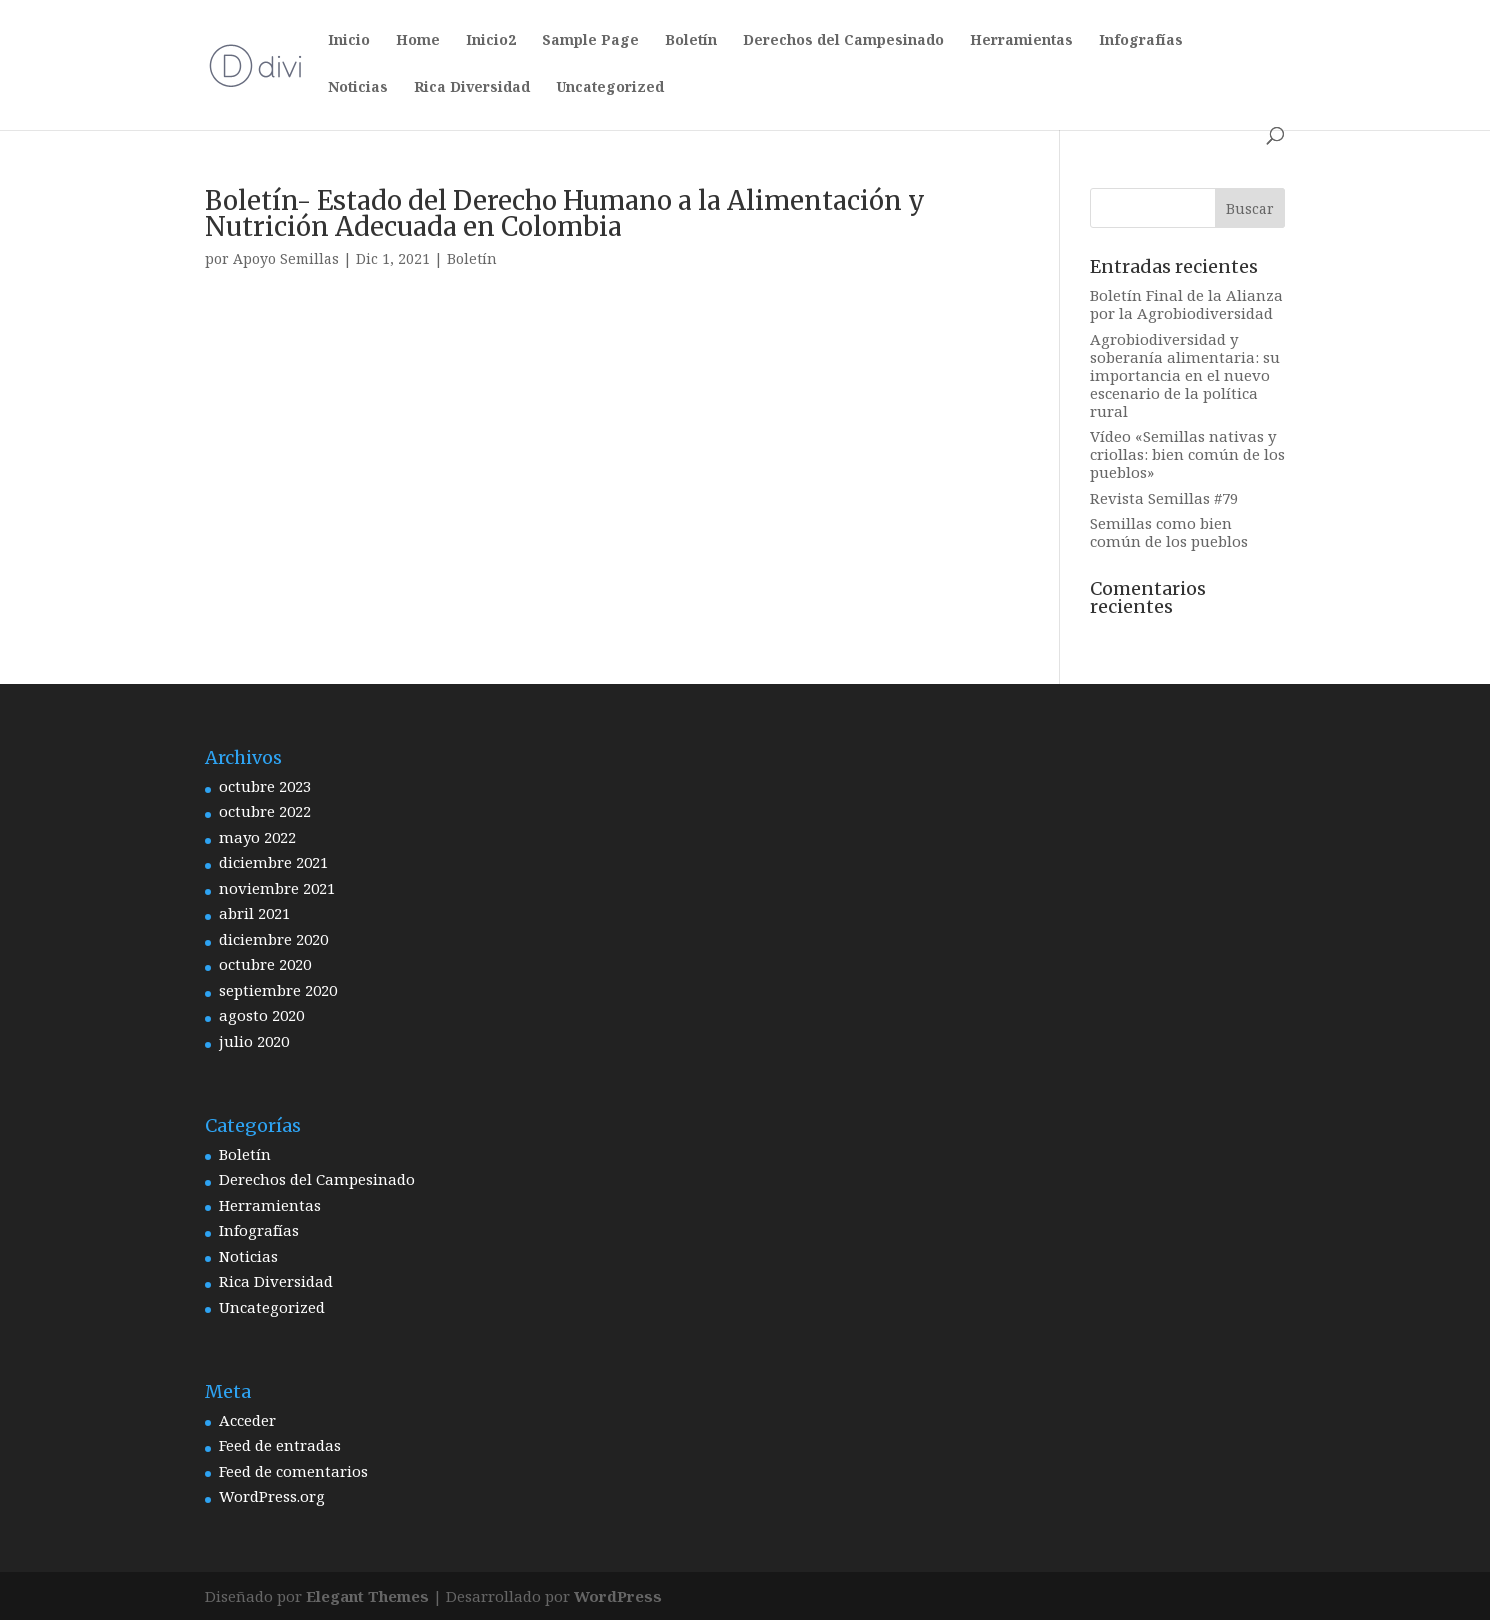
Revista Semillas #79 (1164, 498)
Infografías (1141, 41)
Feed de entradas (280, 1445)
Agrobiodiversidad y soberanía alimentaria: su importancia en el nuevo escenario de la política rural (1185, 375)
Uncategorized (610, 88)
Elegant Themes (367, 1596)
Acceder (247, 1420)
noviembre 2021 (277, 888)
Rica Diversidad (472, 88)
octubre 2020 (265, 964)
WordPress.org (272, 1496)
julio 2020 (254, 1041)
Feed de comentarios (293, 1471)
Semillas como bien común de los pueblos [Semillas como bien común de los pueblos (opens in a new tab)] (1169, 532)
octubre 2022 (265, 811)
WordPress (618, 1596)
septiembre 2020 (278, 990)
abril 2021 (254, 913)
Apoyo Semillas (286, 258)
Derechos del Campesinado (843, 41)
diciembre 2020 (273, 939)
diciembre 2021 (273, 862)
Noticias (358, 88)
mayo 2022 (257, 837)
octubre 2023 (265, 786)
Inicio (349, 41)
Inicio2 (491, 41)
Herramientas (1021, 41)
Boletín (691, 41)
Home (418, 41)
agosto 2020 (261, 1015)
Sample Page (590, 41)
